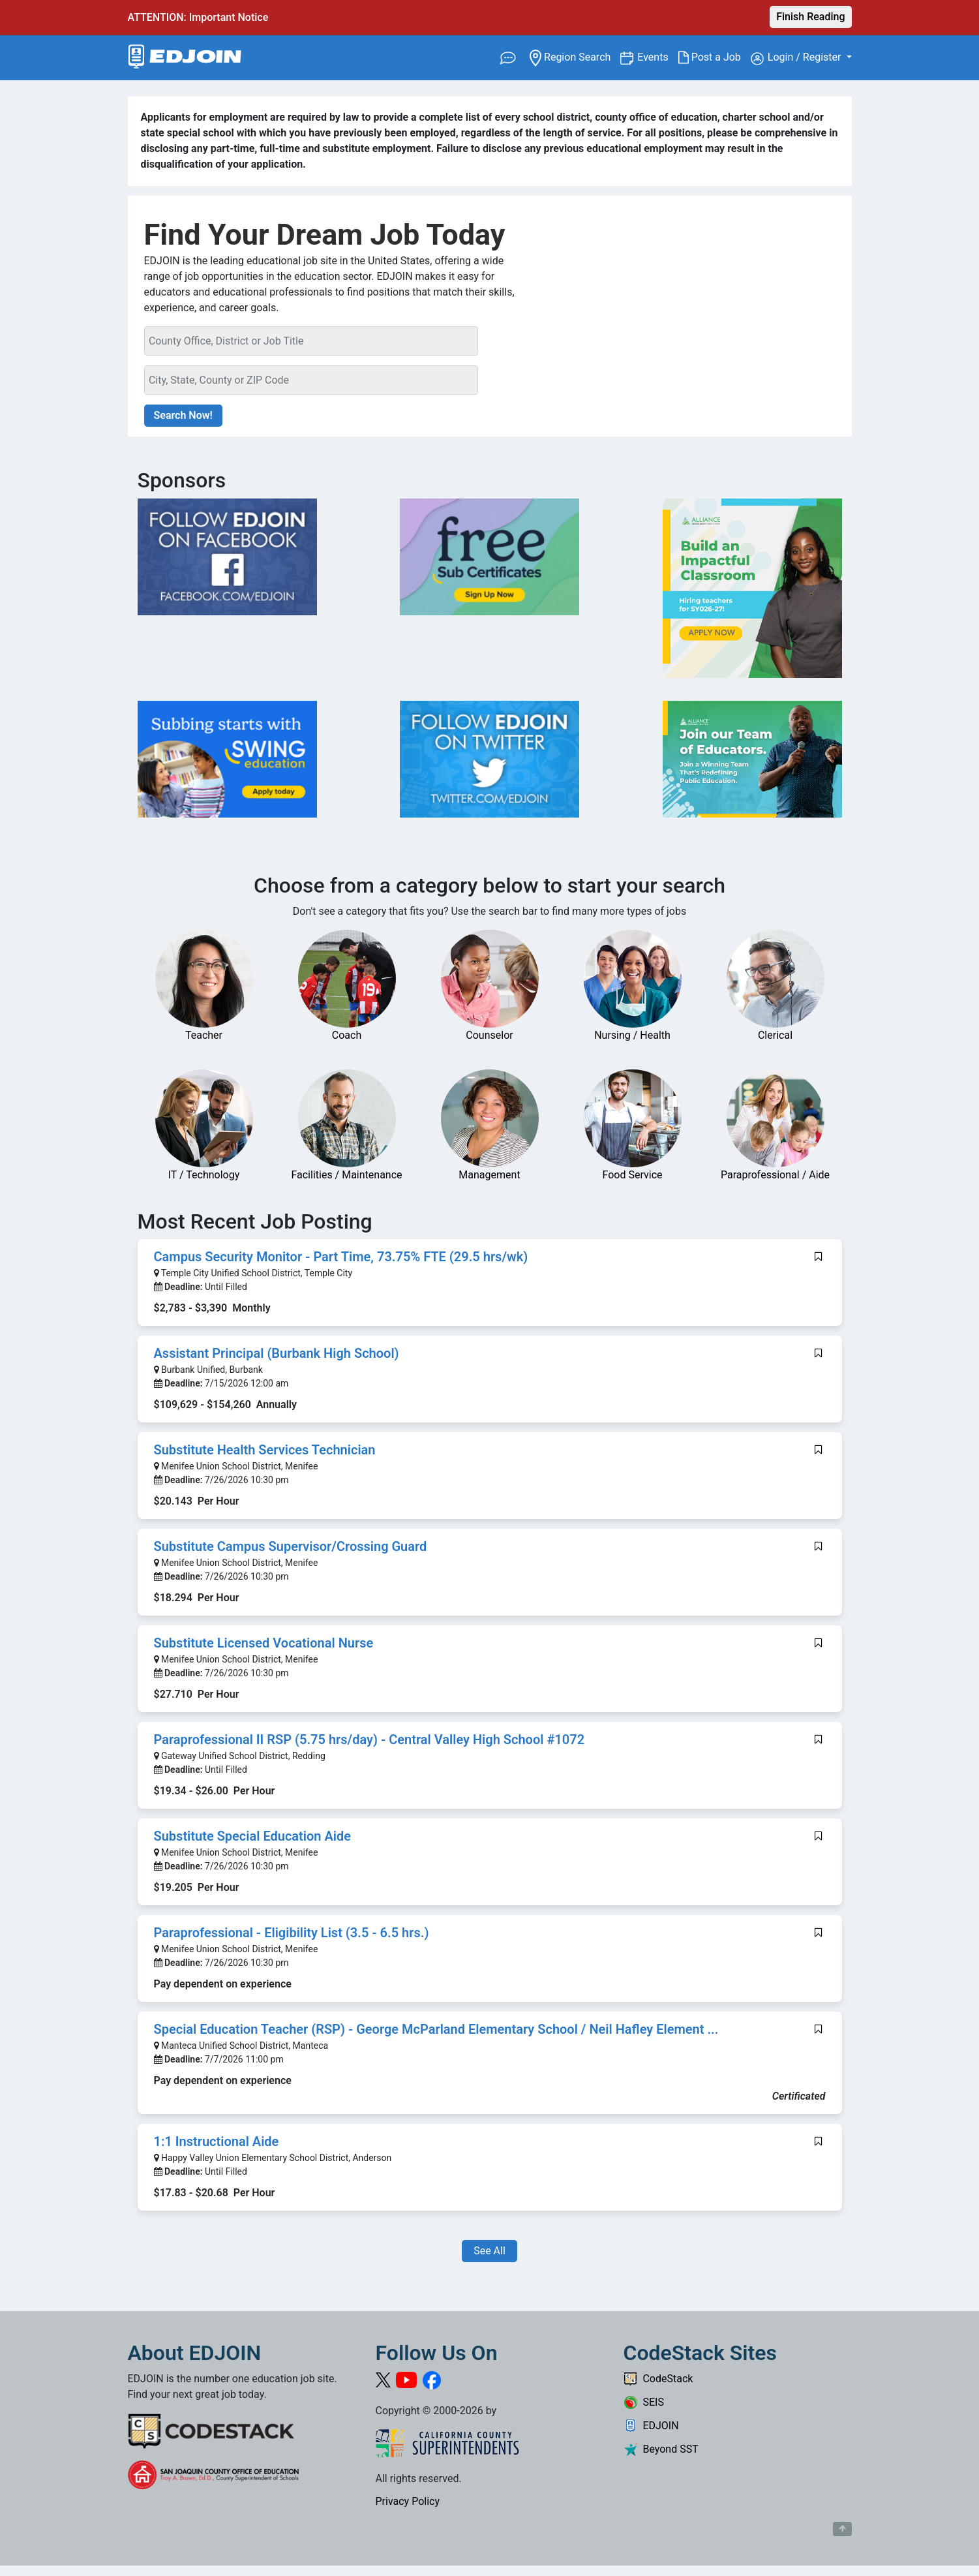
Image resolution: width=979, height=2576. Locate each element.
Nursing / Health (632, 1035)
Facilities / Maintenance (346, 1175)
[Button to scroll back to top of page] (842, 2529)
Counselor (489, 1035)
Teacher (203, 1035)
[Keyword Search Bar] (311, 341)
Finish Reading (810, 16)
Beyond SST (661, 2449)
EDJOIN (651, 2425)
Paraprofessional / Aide (775, 1175)
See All (489, 2251)
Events (657, 56)
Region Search (575, 56)
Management (489, 1175)
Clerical (775, 1035)
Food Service (633, 1175)
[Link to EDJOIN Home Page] (185, 57)
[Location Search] (311, 380)
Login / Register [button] (797, 58)
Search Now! (183, 415)
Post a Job (714, 57)
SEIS (644, 2402)
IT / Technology (204, 1175)
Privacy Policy (408, 2501)
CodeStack (658, 2378)
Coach (346, 1035)
